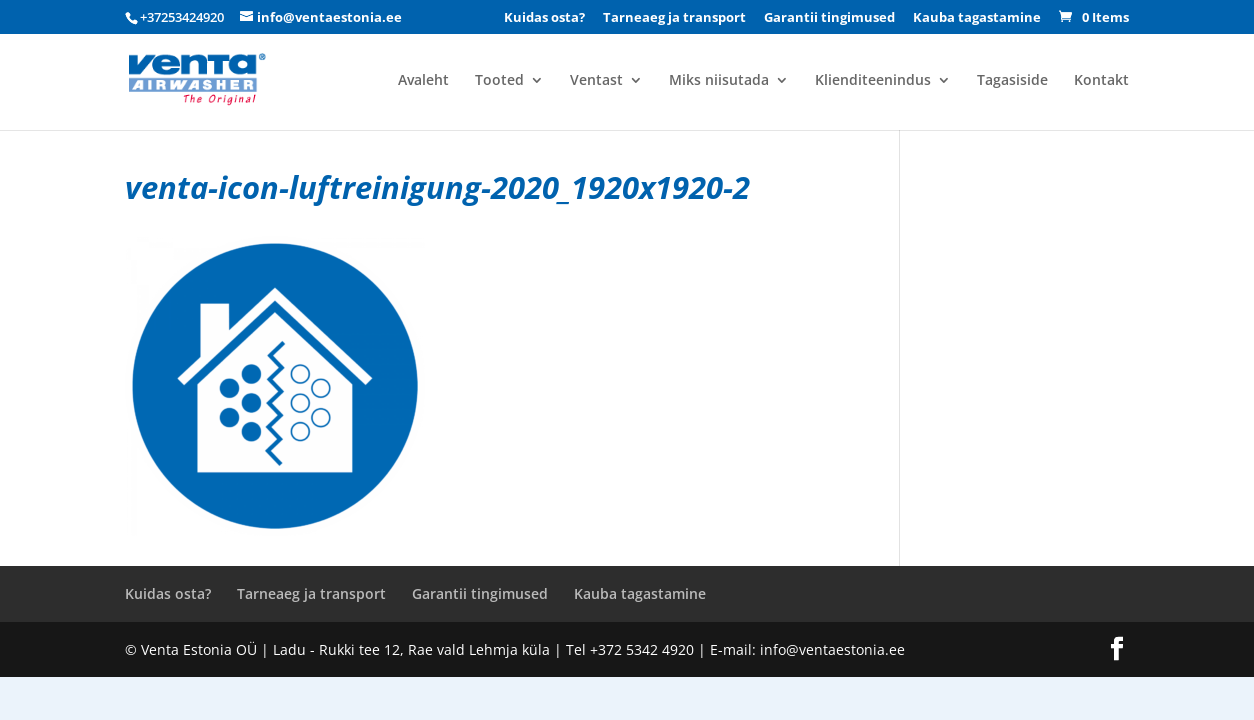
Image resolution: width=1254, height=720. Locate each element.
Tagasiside (1012, 81)
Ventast (596, 81)
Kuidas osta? (544, 18)
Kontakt (1101, 81)
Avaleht (423, 81)
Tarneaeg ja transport (674, 18)
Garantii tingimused (829, 18)
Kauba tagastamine (977, 18)
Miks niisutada (719, 81)
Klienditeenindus (873, 81)
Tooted (499, 81)
